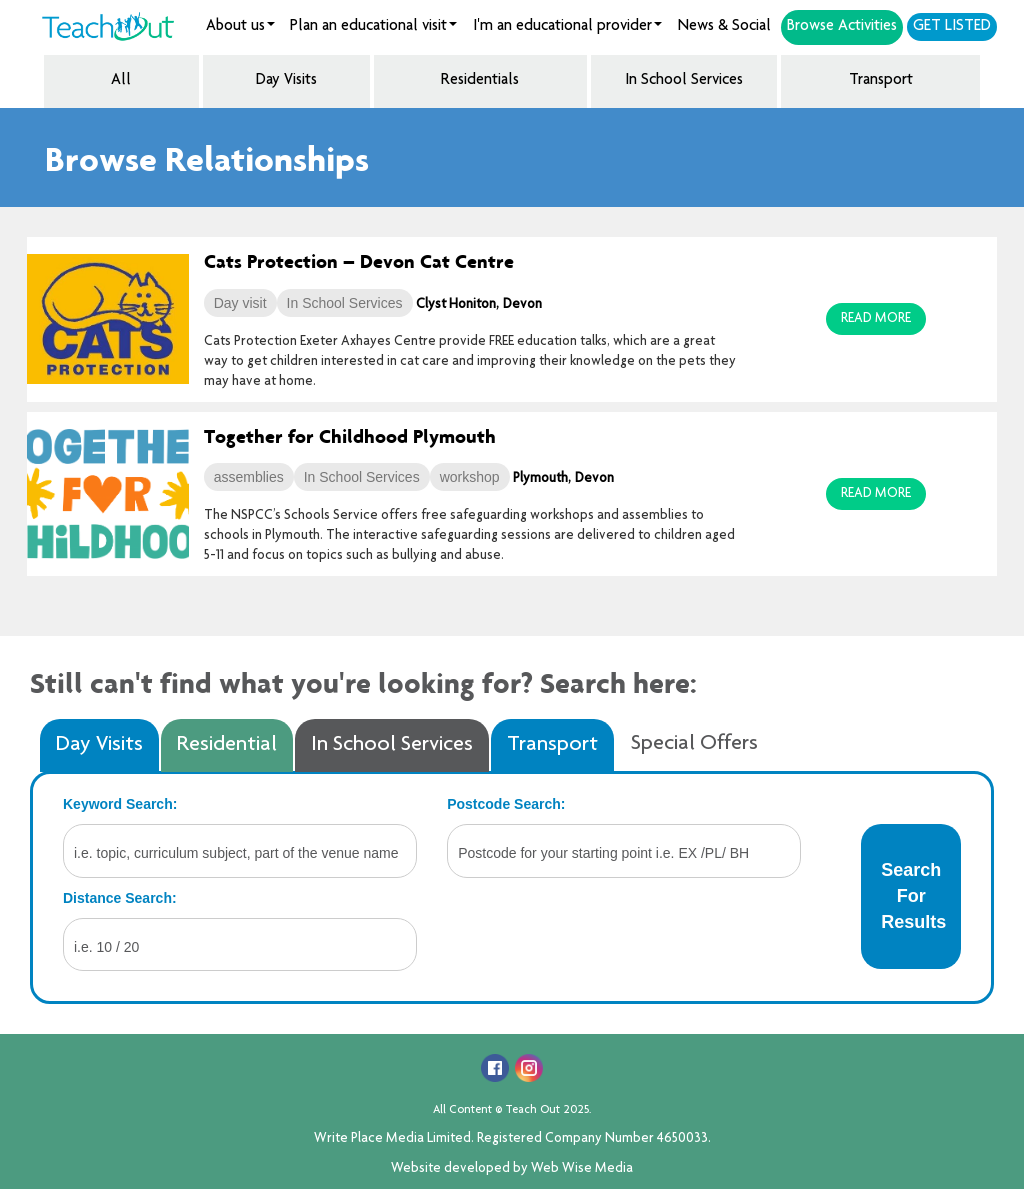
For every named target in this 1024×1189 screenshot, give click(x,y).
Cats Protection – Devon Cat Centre (359, 260)
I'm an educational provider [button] (567, 27)
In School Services (684, 81)
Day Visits (286, 81)
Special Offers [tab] (694, 744)
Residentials (480, 81)
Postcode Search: (506, 804)
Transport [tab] (552, 745)
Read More (876, 319)
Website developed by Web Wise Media (512, 1169)
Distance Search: (120, 898)
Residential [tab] (227, 745)
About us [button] (240, 27)
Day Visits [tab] (99, 745)
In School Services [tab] (392, 745)
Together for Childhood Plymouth (350, 435)
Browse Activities (842, 27)
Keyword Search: (120, 804)
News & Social (724, 27)
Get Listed (952, 27)
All (121, 81)
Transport (881, 81)
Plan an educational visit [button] (373, 27)
